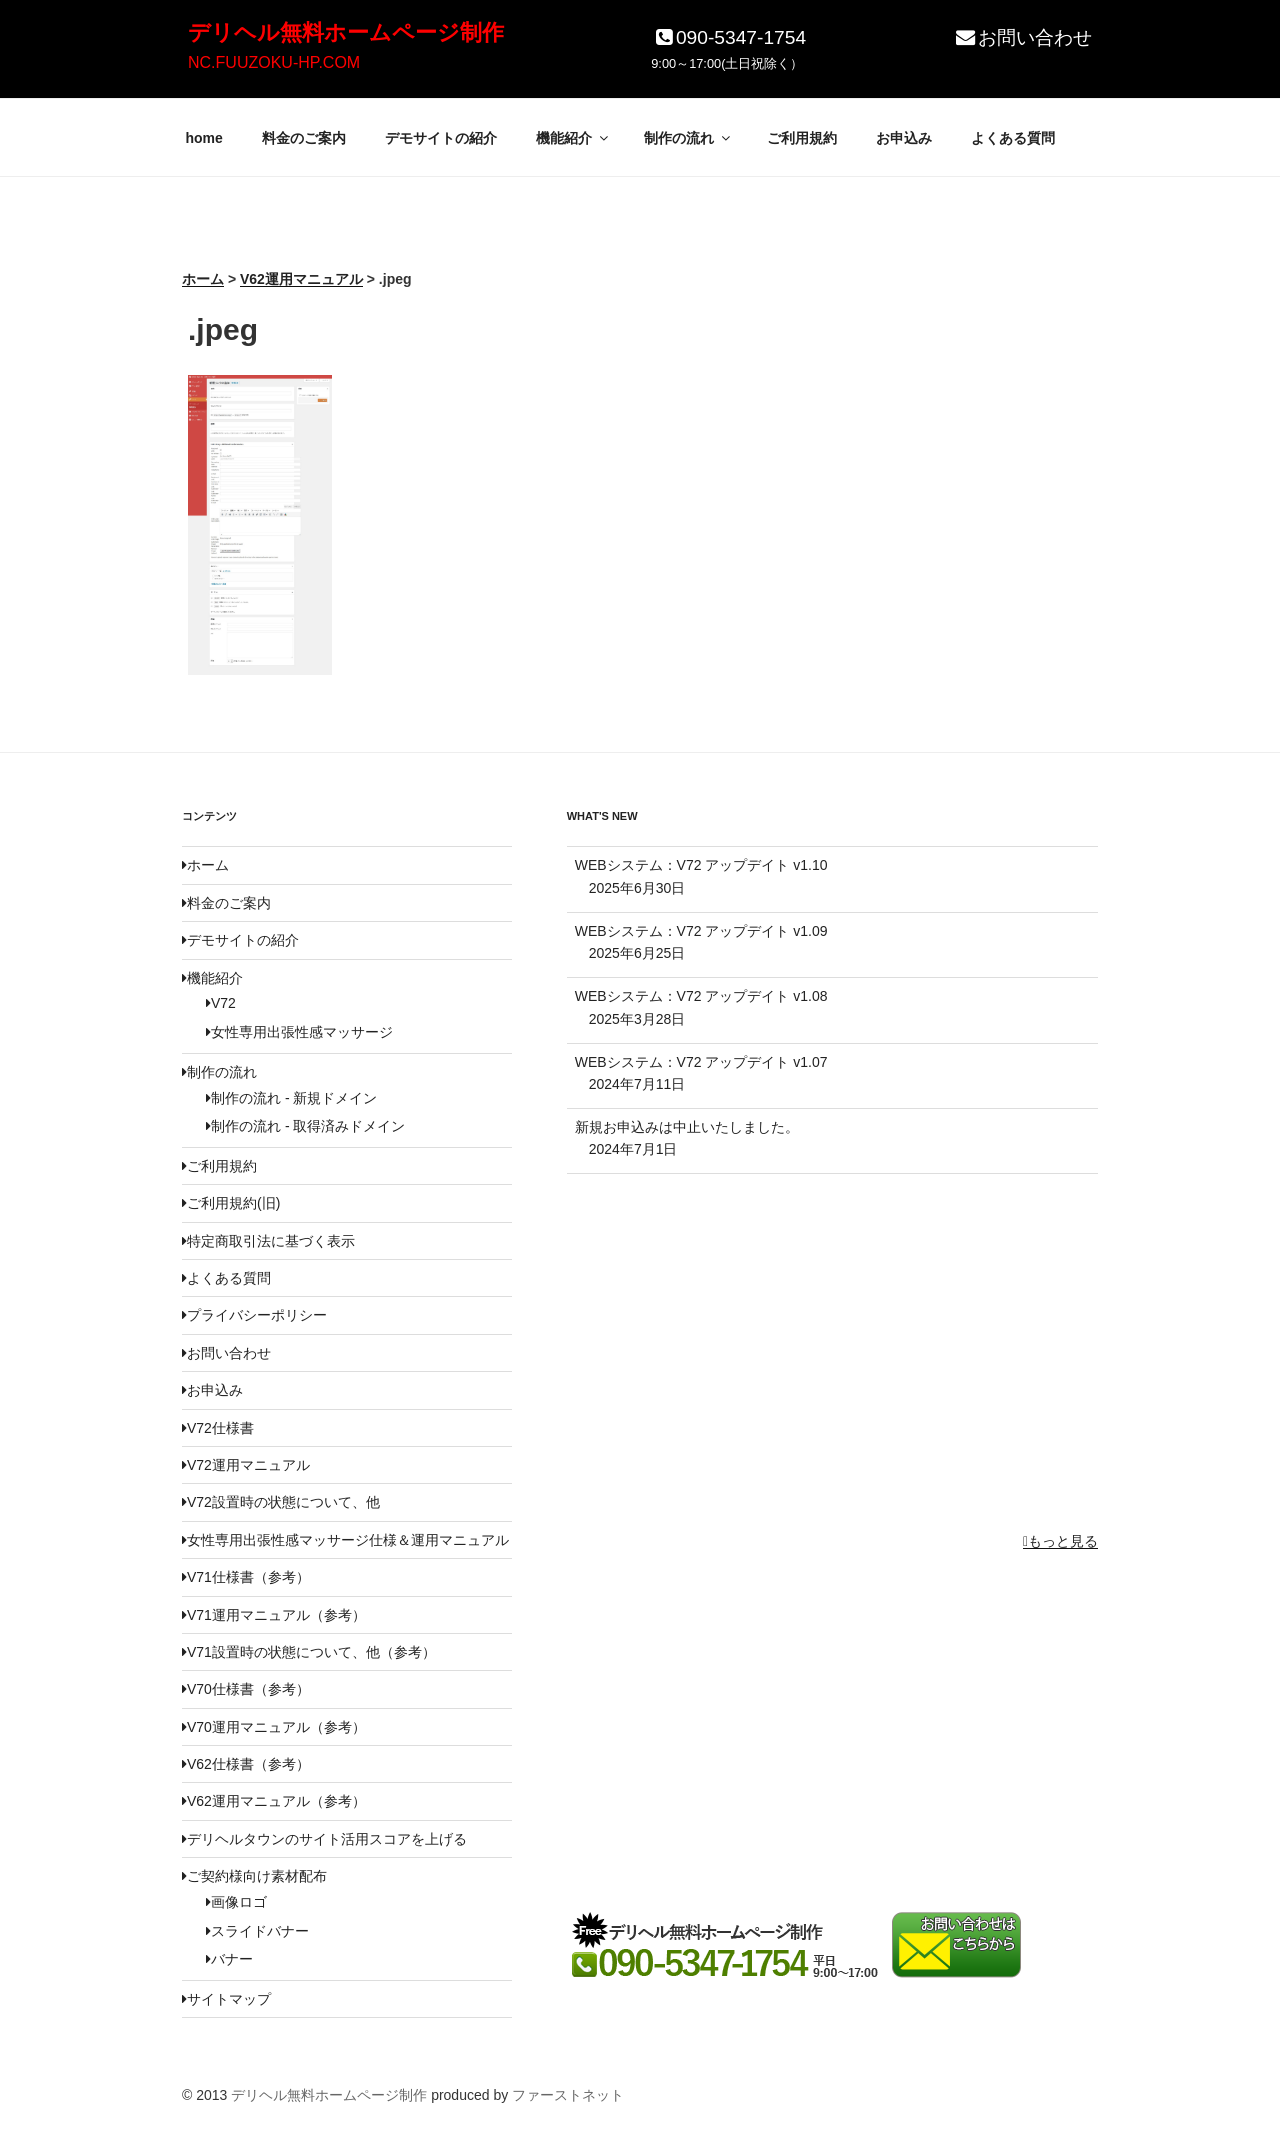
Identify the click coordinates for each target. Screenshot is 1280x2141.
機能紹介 (573, 138)
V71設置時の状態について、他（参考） (309, 1652)
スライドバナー (257, 1931)
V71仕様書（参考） (246, 1577)
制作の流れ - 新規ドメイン (291, 1098)
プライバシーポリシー (254, 1315)
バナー (229, 1959)
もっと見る (1060, 1541)
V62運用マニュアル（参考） (274, 1801)
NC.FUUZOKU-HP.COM (274, 62)
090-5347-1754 (728, 37)
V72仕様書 (218, 1428)
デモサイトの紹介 (441, 138)
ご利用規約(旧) (231, 1203)
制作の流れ (688, 138)
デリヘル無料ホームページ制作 (346, 32)
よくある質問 (1013, 138)
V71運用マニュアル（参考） (274, 1615)
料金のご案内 (304, 138)
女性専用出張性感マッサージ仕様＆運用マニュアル (345, 1540)
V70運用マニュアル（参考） (274, 1727)
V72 (221, 1003)
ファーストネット (568, 2095)
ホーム (205, 865)
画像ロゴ (236, 1902)
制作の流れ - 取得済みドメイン (305, 1126)
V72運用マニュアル (246, 1465)
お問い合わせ (1022, 37)
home (204, 138)
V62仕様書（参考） (246, 1764)
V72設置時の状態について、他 (281, 1502)
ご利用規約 (802, 138)
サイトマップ (226, 1999)
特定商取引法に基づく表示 (268, 1241)
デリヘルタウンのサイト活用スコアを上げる (324, 1839)
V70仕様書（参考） (246, 1689)
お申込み (904, 138)
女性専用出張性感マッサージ (299, 1032)
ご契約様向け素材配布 (254, 1876)
